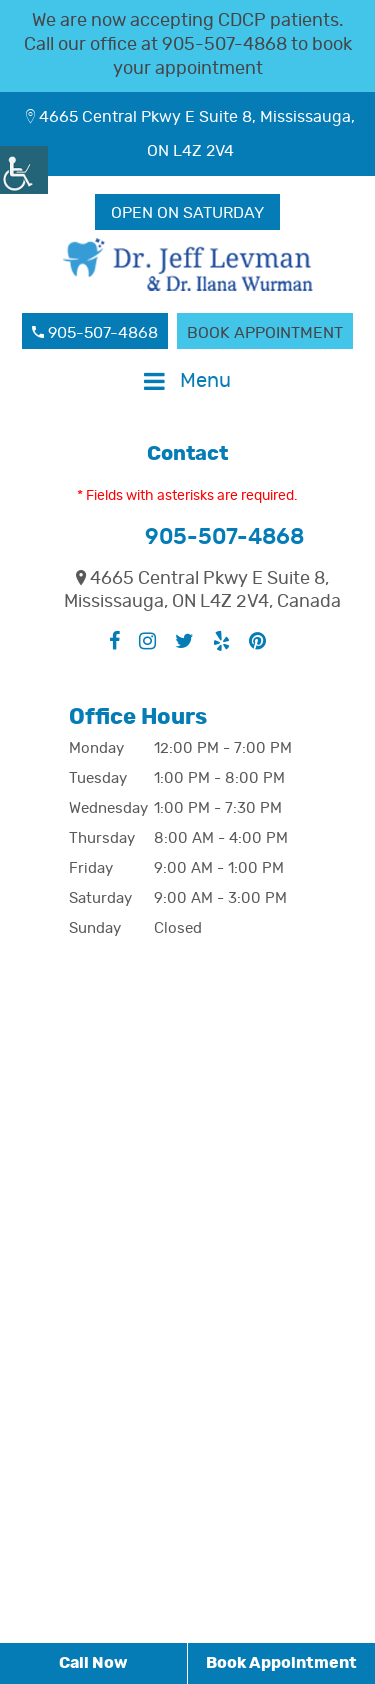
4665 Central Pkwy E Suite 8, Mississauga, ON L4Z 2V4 (190, 134)
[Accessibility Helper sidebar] (24, 170)
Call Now (93, 1663)
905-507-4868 (224, 45)
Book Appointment (265, 333)
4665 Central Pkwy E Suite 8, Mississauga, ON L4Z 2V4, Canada (202, 590)
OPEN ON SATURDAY (187, 213)
